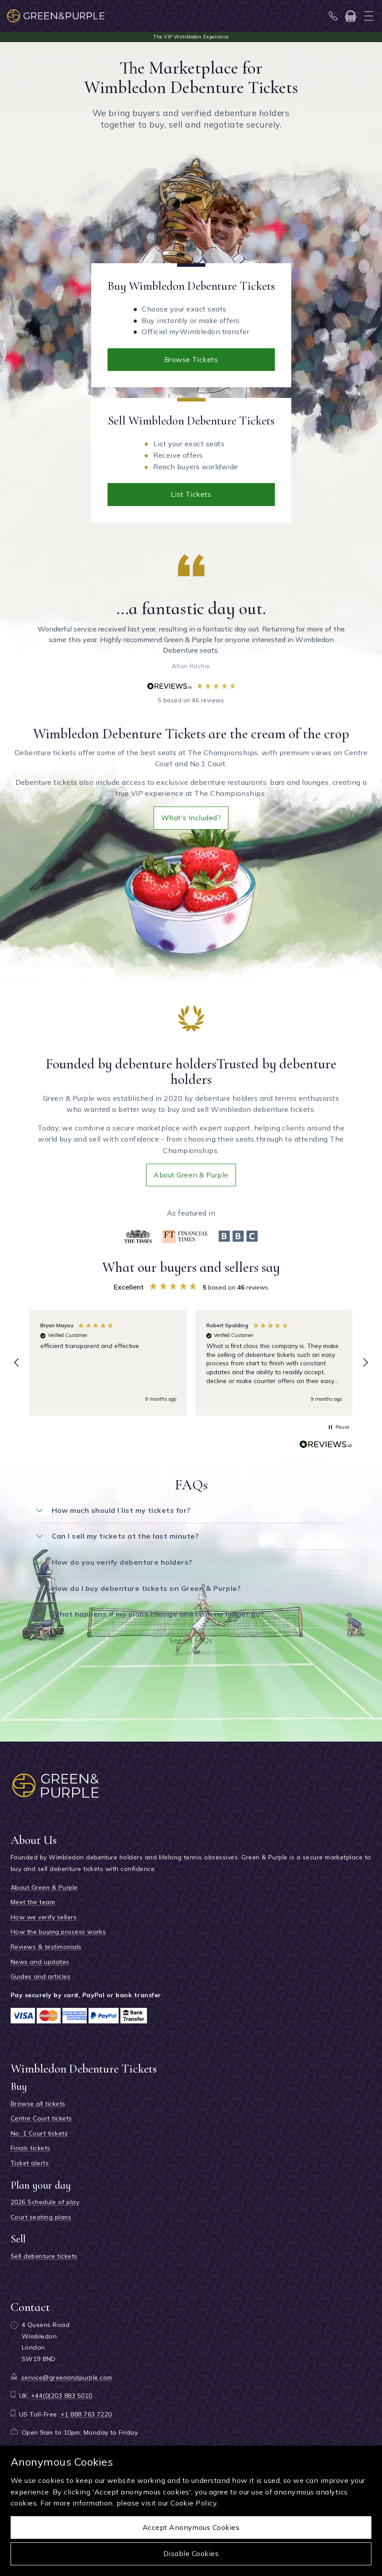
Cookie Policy (193, 2502)
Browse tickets (191, 359)
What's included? (191, 817)
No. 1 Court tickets (39, 2133)
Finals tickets (30, 2148)
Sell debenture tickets (44, 2256)
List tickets (191, 494)
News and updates (40, 1962)
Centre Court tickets (41, 2118)
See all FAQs (191, 1640)
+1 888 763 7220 (86, 2414)
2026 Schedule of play (45, 2202)
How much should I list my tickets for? (121, 1510)
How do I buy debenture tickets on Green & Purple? (146, 1588)
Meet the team (33, 1902)
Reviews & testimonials (46, 1947)
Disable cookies (191, 2553)
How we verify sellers (44, 1917)
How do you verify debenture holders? (122, 1562)
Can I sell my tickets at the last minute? (125, 1536)
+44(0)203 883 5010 (62, 2396)
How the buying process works (58, 1932)
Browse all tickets (38, 2104)
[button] (16, 1362)
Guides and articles (40, 1976)
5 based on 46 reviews (191, 693)
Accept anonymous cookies (191, 2527)
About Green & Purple (191, 1174)
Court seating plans (41, 2217)
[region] (191, 1363)
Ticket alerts (30, 2163)
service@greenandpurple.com (66, 2377)
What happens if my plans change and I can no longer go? (158, 1614)
